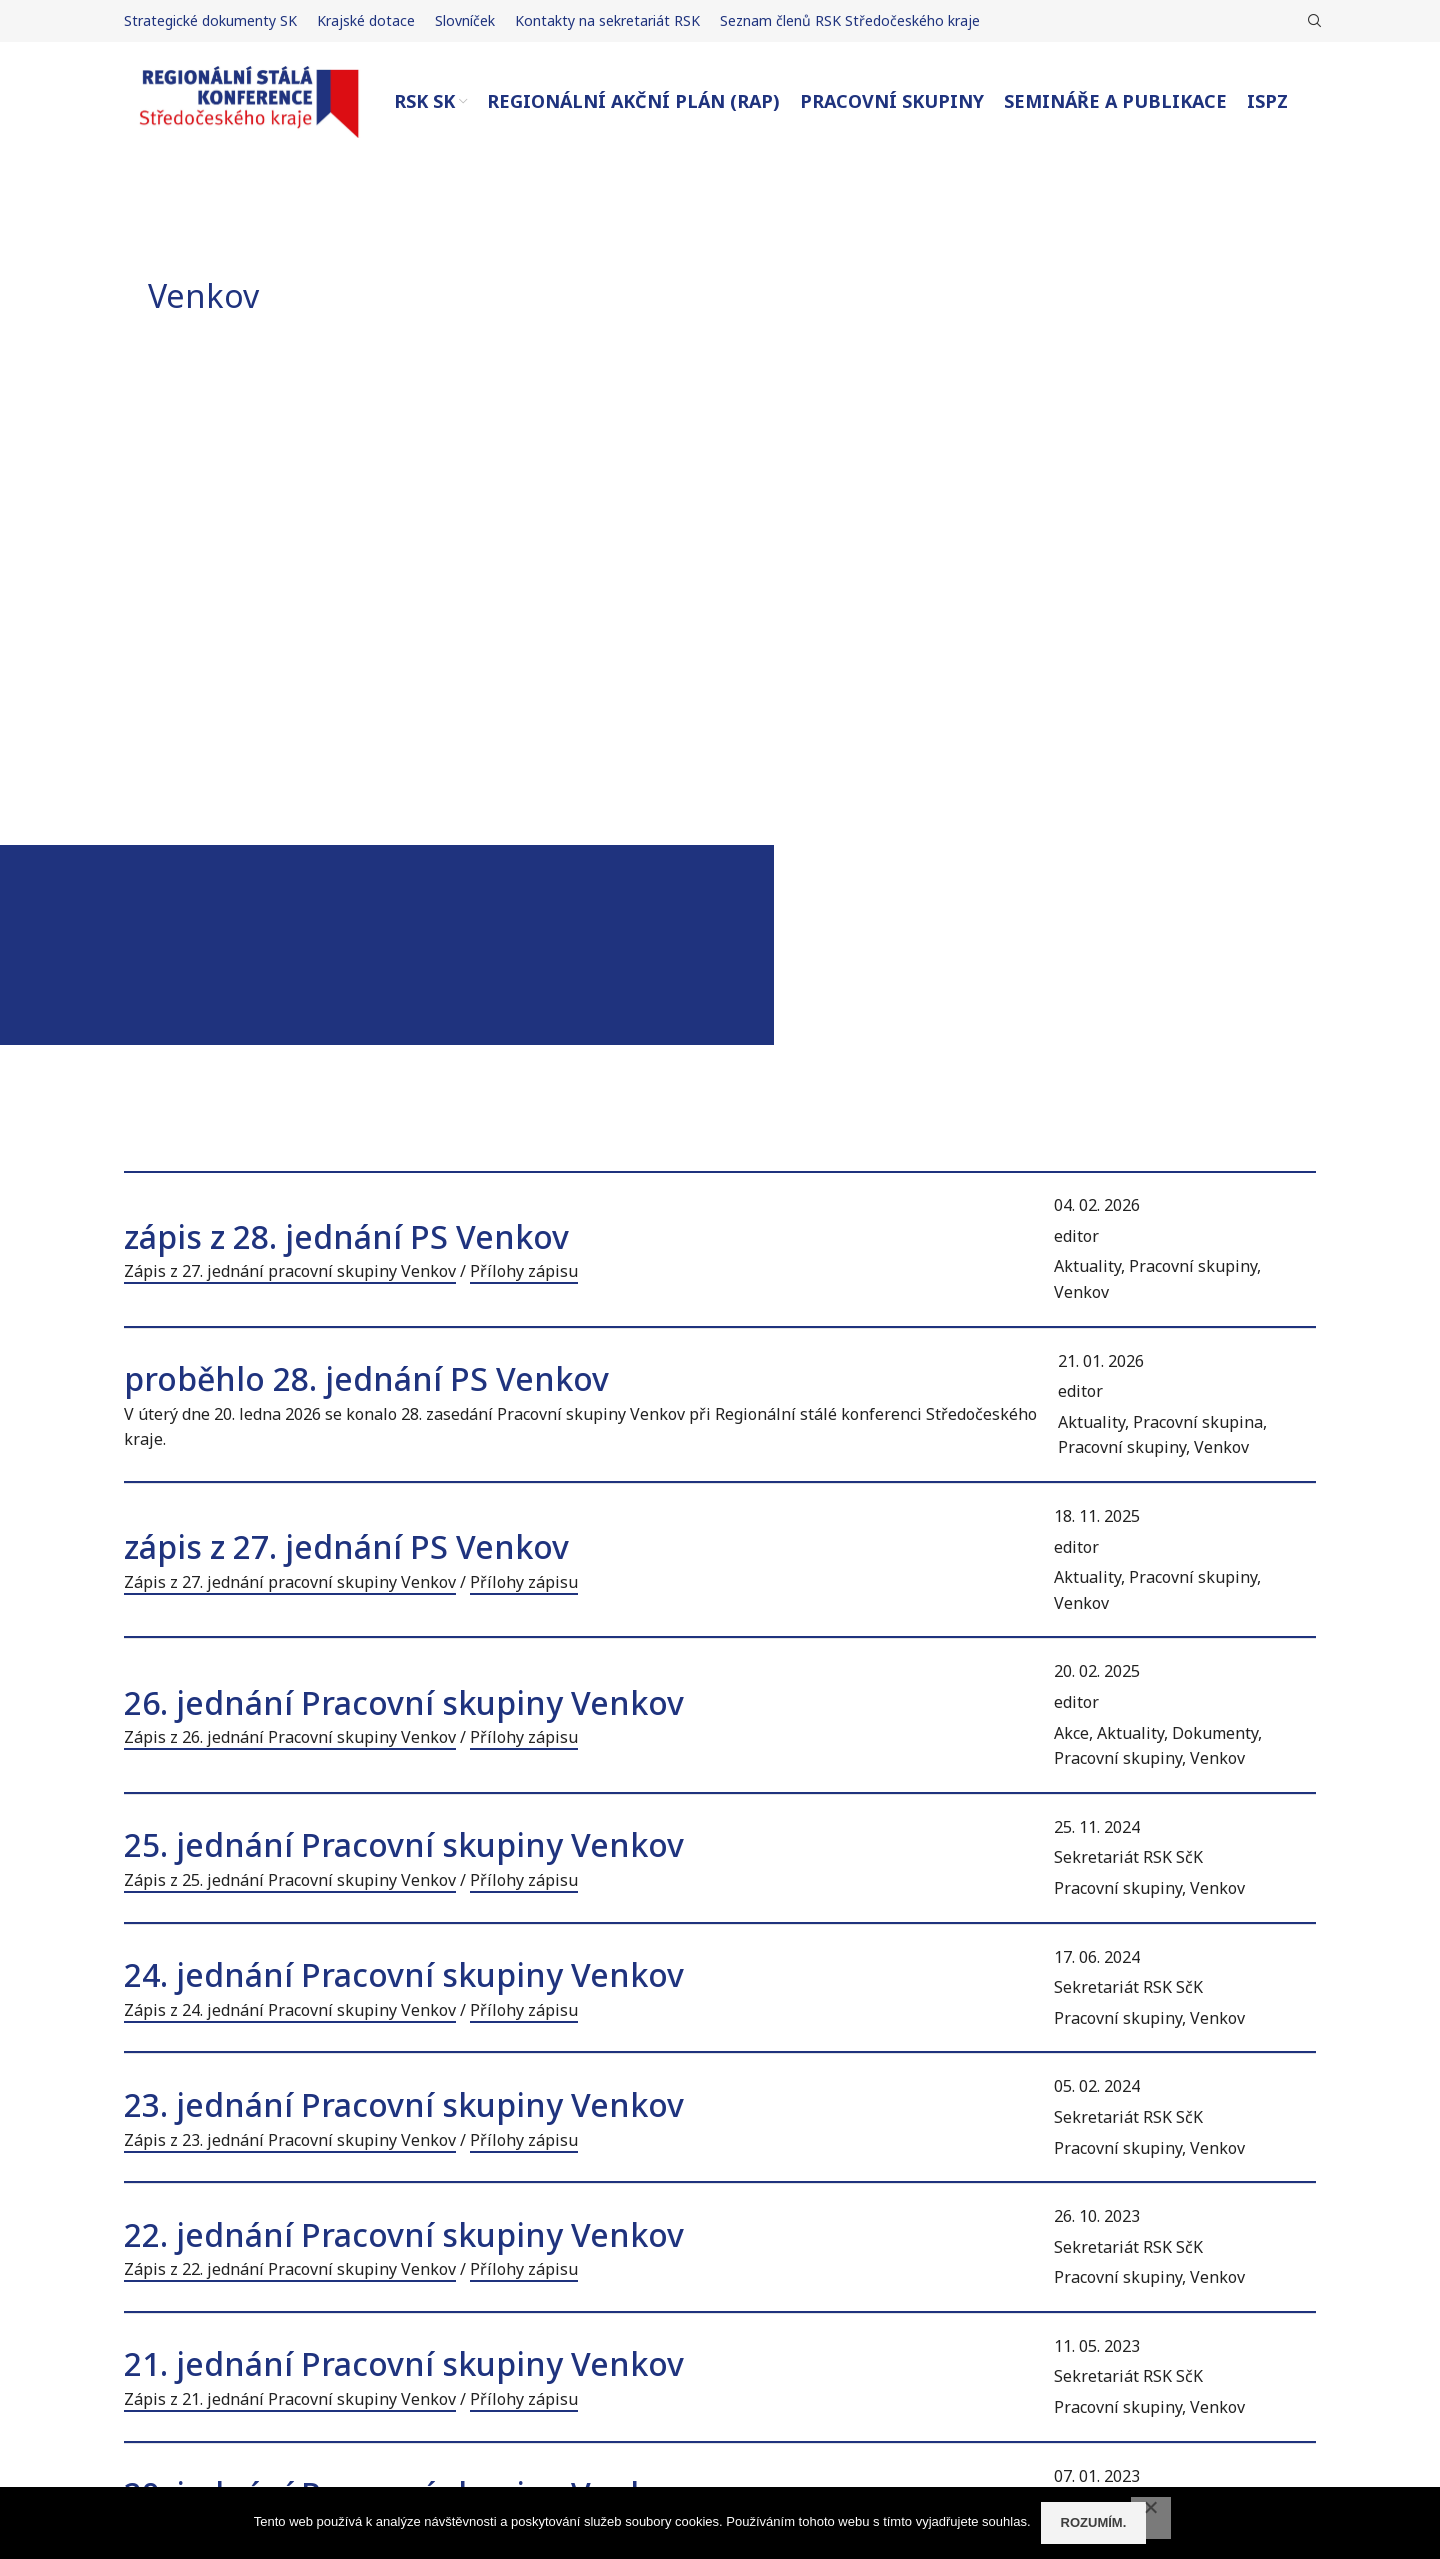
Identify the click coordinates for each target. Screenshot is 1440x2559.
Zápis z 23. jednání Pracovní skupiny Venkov (290, 2140)
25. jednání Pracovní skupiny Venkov (404, 1844)
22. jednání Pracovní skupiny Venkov (404, 2234)
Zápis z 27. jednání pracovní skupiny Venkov (290, 1271)
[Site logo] (249, 100)
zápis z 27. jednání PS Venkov (346, 1546)
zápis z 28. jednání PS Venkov (346, 1236)
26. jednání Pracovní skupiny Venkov (404, 1702)
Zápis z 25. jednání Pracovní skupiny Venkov (290, 1880)
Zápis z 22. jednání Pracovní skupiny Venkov (290, 2269)
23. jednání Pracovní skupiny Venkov (404, 2104)
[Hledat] (1312, 21)
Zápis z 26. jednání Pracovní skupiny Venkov (290, 1737)
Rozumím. (1094, 2522)
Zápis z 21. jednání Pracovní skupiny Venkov (290, 2399)
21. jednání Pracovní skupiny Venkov (404, 2363)
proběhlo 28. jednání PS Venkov (366, 1378)
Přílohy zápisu (524, 1271)
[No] (1151, 2518)
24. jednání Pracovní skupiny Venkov (404, 1974)
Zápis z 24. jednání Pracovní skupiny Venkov (290, 2010)
